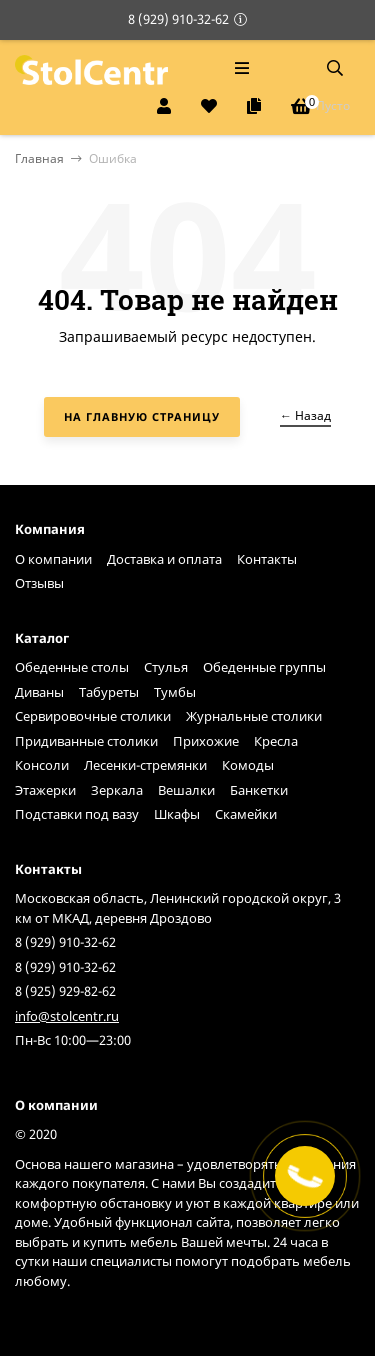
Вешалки (186, 790)
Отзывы (39, 583)
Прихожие (206, 741)
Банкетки (259, 790)
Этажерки (45, 790)
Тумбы (175, 692)
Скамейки (246, 814)
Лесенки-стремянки (145, 765)
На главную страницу (142, 416)
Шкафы (177, 814)
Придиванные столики (86, 741)
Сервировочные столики (93, 716)
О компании (53, 559)
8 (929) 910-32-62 (178, 19)
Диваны (39, 692)
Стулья (166, 667)
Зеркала (117, 790)
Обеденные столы (72, 667)
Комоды (248, 765)
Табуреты (109, 692)
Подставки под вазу (77, 814)
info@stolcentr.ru (67, 1016)
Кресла (276, 741)
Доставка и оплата (164, 559)
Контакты (267, 559)
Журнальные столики (254, 716)
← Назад (305, 415)
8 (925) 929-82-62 (65, 991)
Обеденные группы (264, 667)
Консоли (42, 765)
